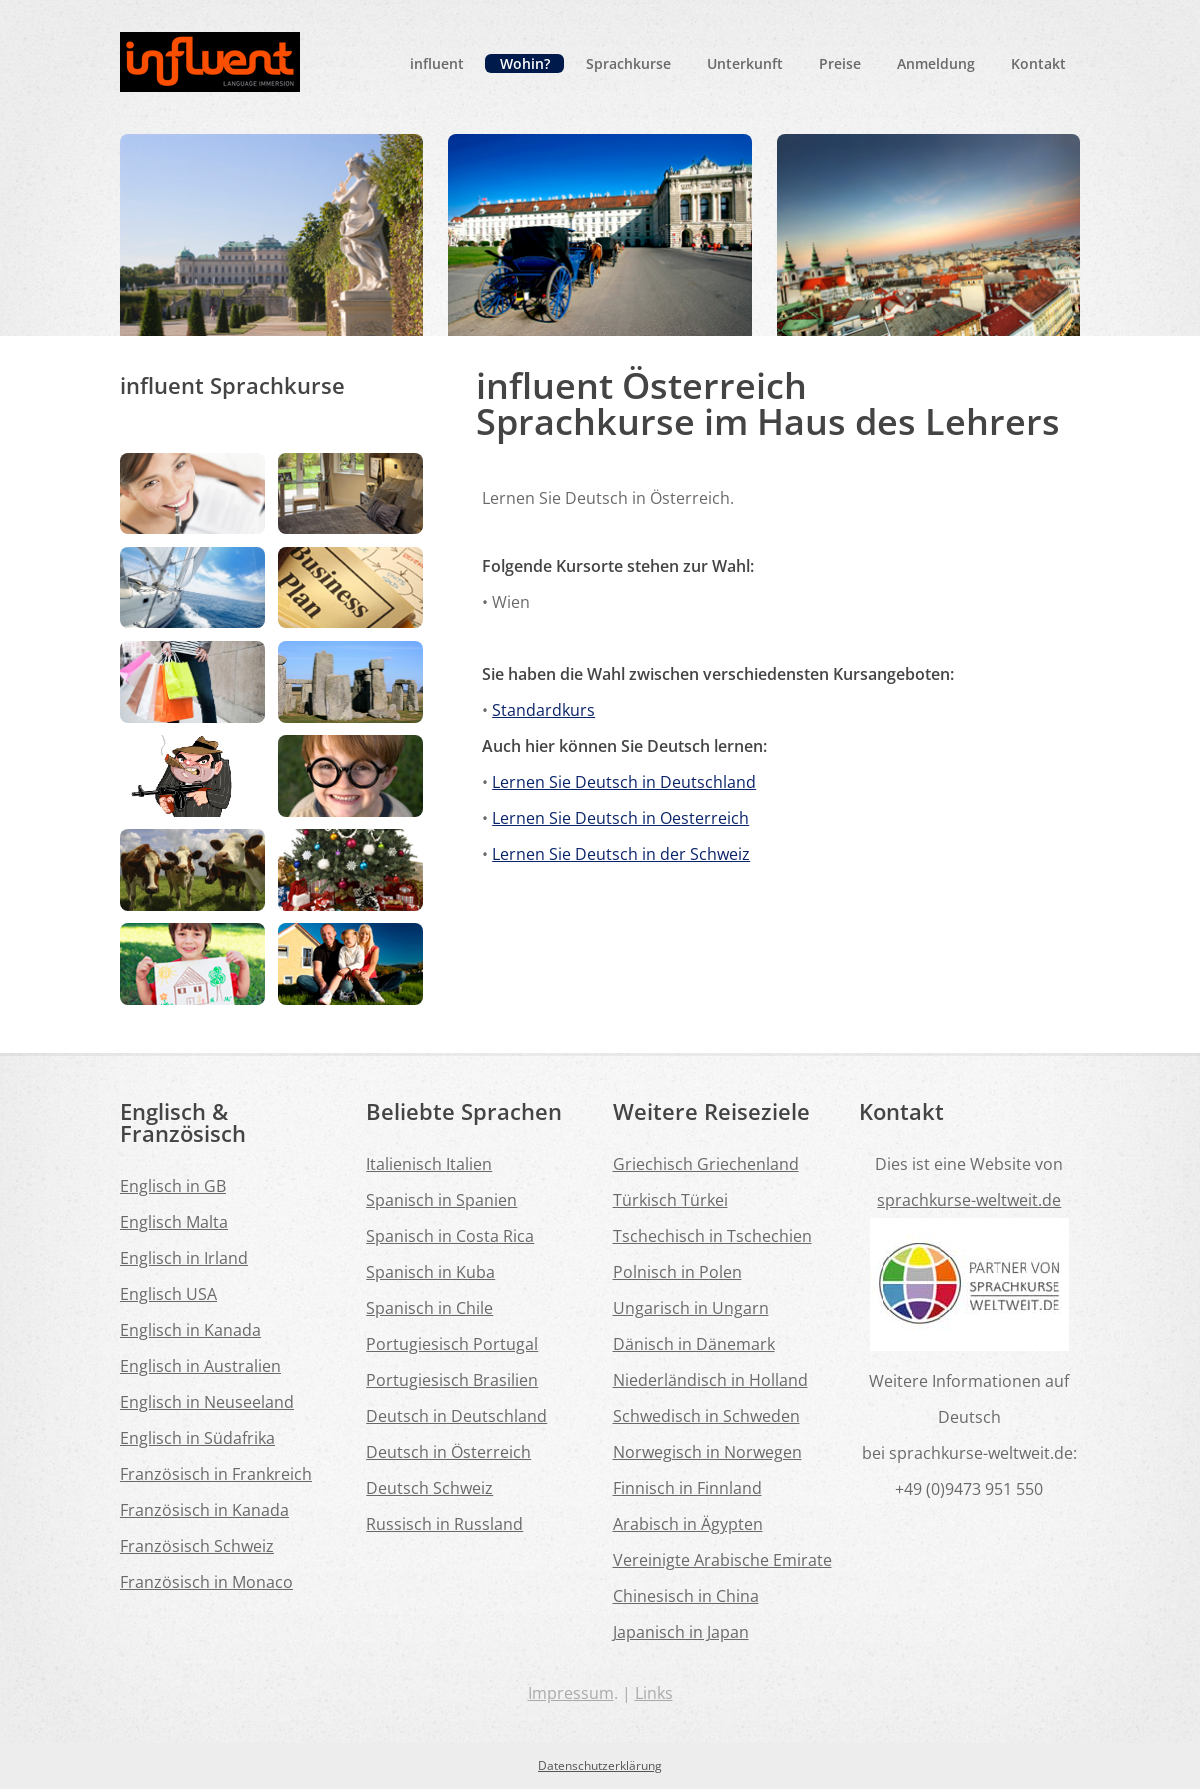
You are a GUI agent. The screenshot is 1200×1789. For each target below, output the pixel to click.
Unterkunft (745, 63)
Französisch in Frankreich (216, 1474)
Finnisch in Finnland (687, 1488)
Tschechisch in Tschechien (712, 1236)
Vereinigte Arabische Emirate (722, 1560)
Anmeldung (936, 63)
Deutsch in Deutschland (456, 1416)
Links (654, 1693)
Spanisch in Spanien (441, 1200)
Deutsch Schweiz (429, 1488)
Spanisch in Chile (429, 1308)
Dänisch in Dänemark (694, 1344)
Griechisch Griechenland (706, 1164)
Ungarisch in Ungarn (691, 1308)
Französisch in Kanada (204, 1510)
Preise (840, 63)
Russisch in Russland (444, 1524)
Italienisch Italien (429, 1164)
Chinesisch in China (686, 1596)
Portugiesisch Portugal (452, 1344)
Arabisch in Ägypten (688, 1524)
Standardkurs (543, 710)
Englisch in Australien (200, 1366)
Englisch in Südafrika (197, 1438)
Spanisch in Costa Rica (450, 1236)
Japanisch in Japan (681, 1632)
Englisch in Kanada (190, 1330)
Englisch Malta (174, 1222)
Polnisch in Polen (677, 1272)
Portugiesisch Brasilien (452, 1380)
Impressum (571, 1693)
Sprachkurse (628, 63)
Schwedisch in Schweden (706, 1416)
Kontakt (1038, 63)
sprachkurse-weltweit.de (969, 1200)
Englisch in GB (173, 1186)
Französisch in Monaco (206, 1582)
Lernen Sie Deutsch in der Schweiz (621, 854)
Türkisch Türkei (670, 1200)
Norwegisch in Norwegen (707, 1452)
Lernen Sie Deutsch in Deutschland (624, 782)
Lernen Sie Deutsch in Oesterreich (620, 818)
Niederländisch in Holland (710, 1380)
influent (437, 63)
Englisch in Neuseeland (207, 1402)
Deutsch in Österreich (448, 1452)
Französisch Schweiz (197, 1546)
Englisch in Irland (184, 1258)
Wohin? (525, 63)
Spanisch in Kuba (430, 1272)
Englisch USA (168, 1294)
